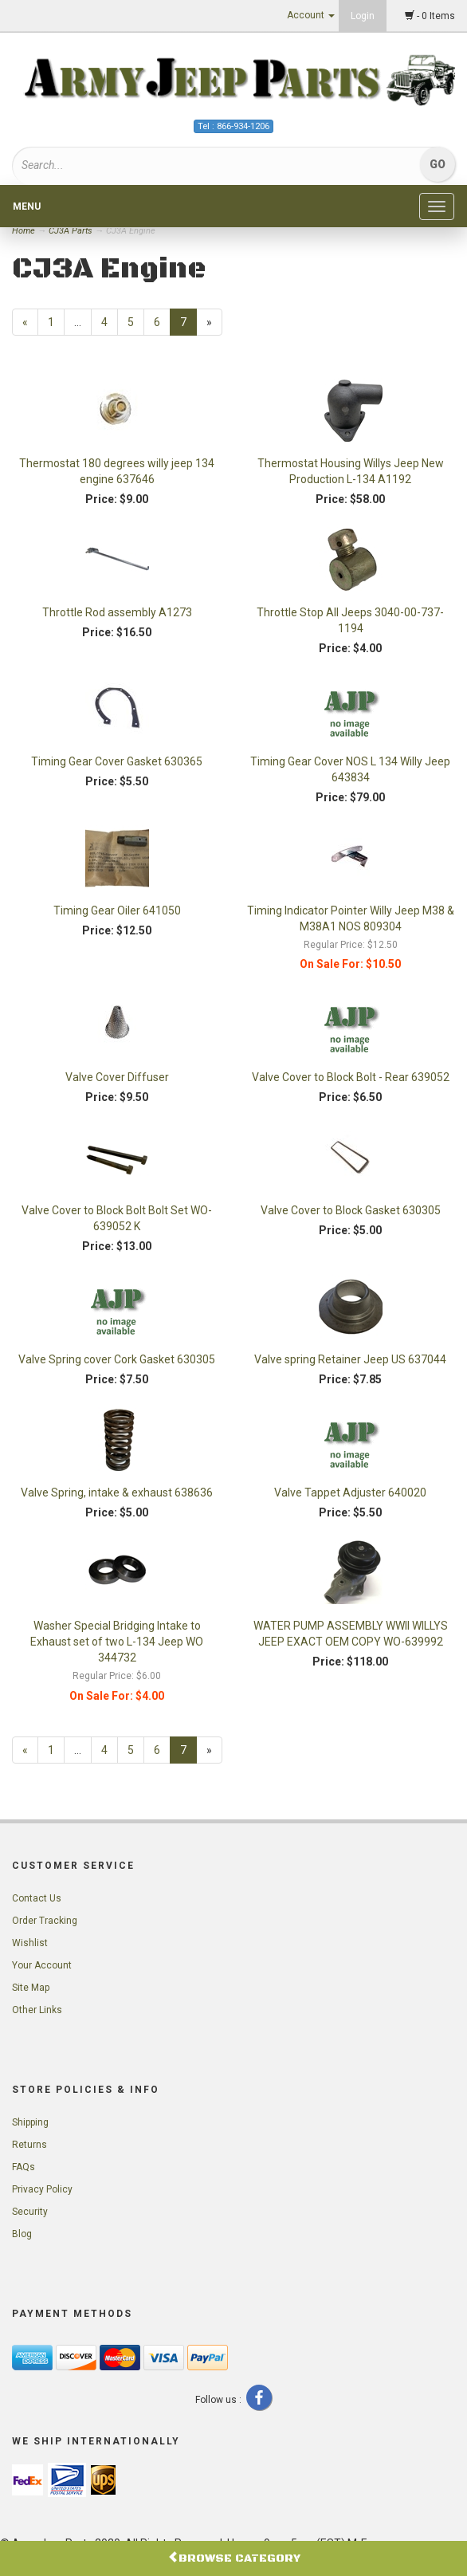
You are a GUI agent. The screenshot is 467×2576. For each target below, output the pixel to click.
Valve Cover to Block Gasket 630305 (351, 1210)
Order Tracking (44, 1920)
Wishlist (30, 1943)
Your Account (42, 1965)
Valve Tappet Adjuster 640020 (350, 1492)
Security (30, 2211)
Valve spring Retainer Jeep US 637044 (350, 1359)
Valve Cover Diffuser (117, 1077)
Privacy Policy (42, 2189)
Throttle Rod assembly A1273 (117, 612)
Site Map (30, 1987)
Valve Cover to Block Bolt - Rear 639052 (350, 1077)
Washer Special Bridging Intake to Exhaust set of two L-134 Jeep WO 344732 (116, 1641)
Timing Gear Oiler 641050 (117, 910)
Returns (29, 2144)
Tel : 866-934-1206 (233, 126)
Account (311, 15)
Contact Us (36, 1898)
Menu (27, 206)
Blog (22, 2234)
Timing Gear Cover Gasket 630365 (116, 761)
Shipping (30, 2122)
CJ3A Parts (70, 231)
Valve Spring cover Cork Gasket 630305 (116, 1359)
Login (363, 16)
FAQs (23, 2167)
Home (24, 231)
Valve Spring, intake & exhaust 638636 (117, 1492)
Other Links (37, 2010)
